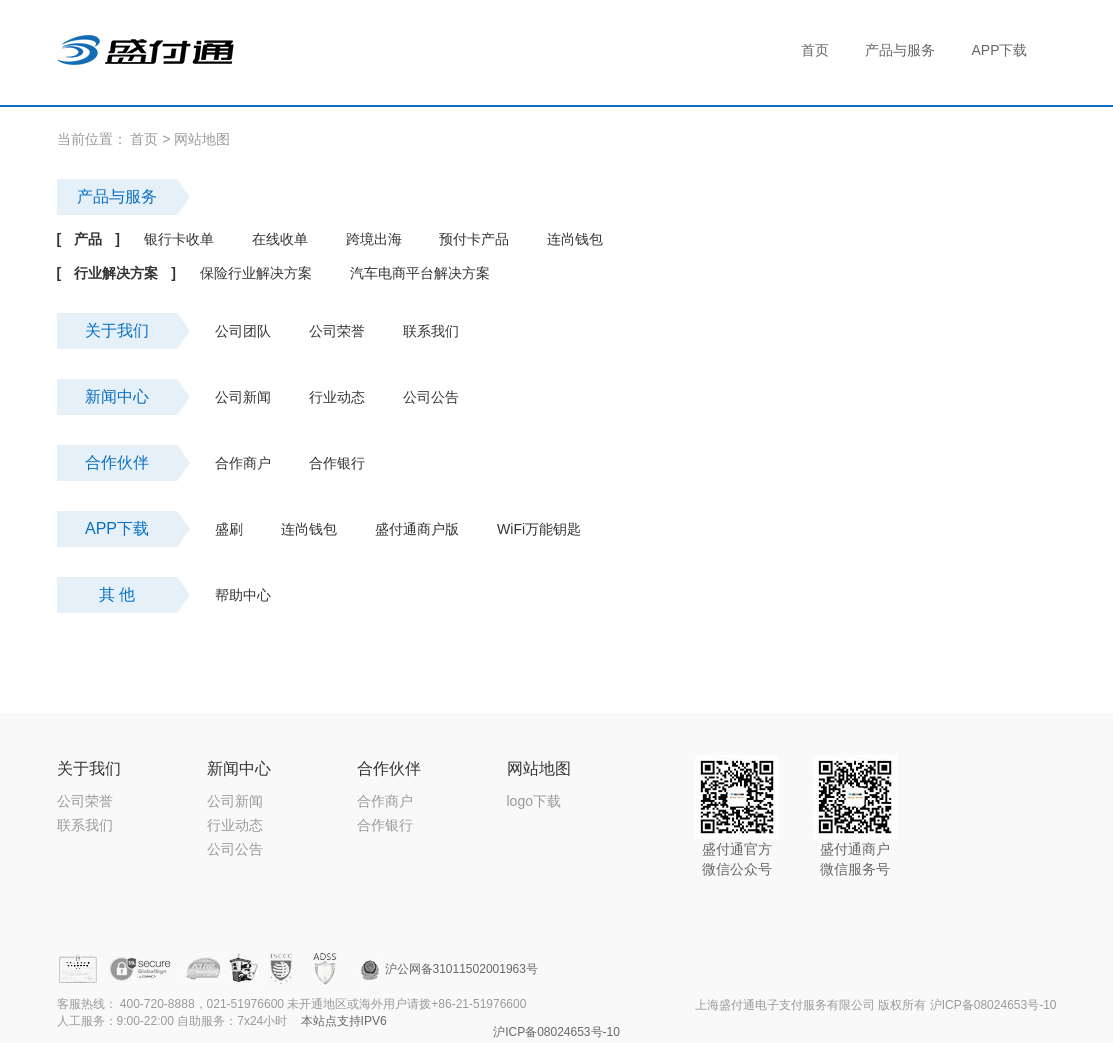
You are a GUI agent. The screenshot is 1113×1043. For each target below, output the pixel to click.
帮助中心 (243, 595)
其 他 (117, 594)
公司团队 (243, 331)
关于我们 (117, 330)
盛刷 (229, 529)
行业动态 (337, 397)
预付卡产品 (474, 239)
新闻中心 (117, 396)
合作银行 (337, 463)
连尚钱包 (575, 239)
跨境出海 (374, 239)
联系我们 (431, 331)
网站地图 (202, 139)
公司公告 (431, 397)
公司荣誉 (337, 331)
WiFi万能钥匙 (539, 529)
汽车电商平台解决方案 (420, 273)
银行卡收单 (179, 239)
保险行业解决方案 (256, 273)
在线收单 (280, 239)
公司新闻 (243, 397)
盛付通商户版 (417, 529)
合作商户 (243, 463)
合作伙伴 (117, 462)
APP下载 (117, 528)
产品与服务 (117, 196)
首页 (144, 139)
